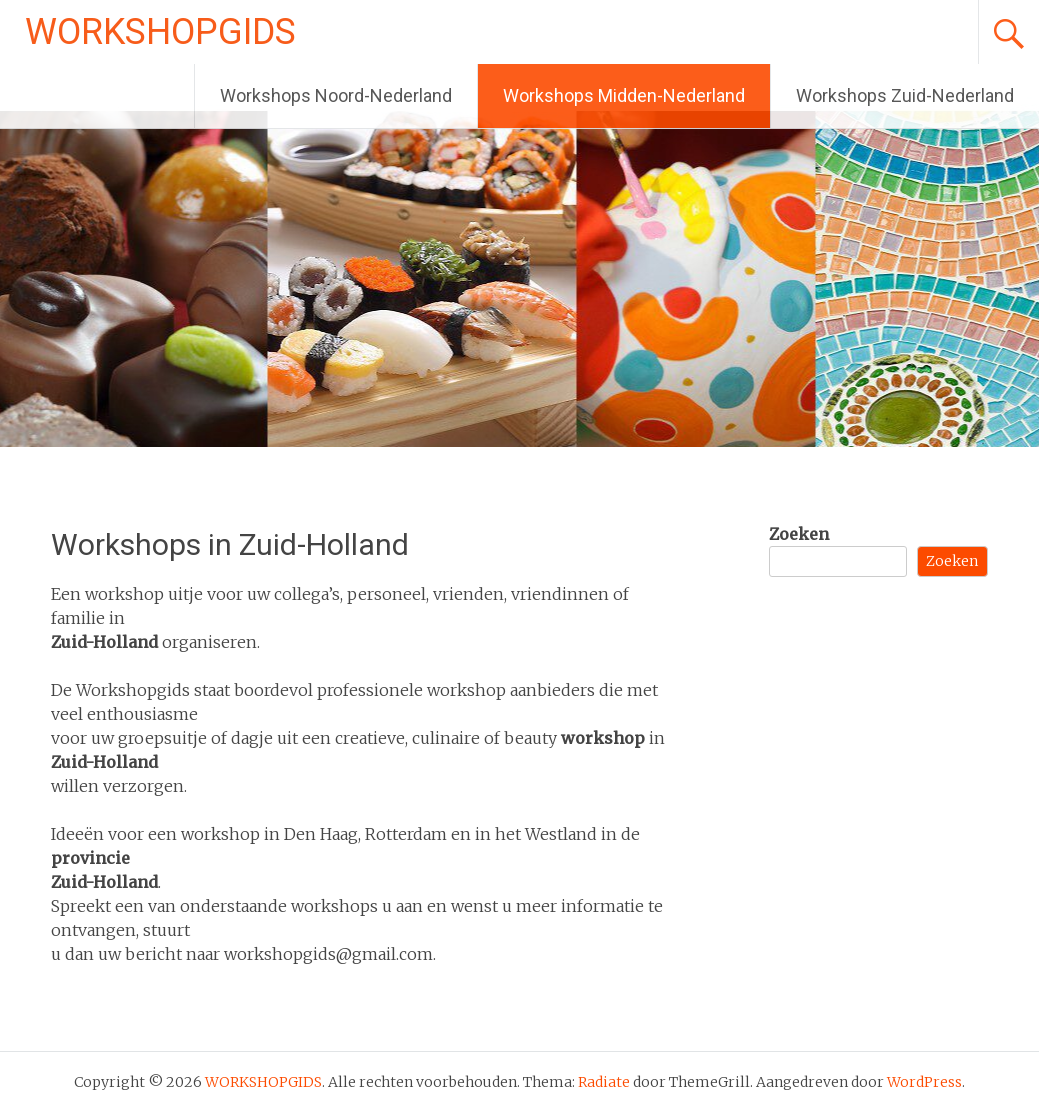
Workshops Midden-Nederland (624, 95)
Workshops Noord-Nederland (336, 95)
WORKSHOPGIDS (160, 32)
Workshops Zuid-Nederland (905, 95)
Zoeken (799, 534)
